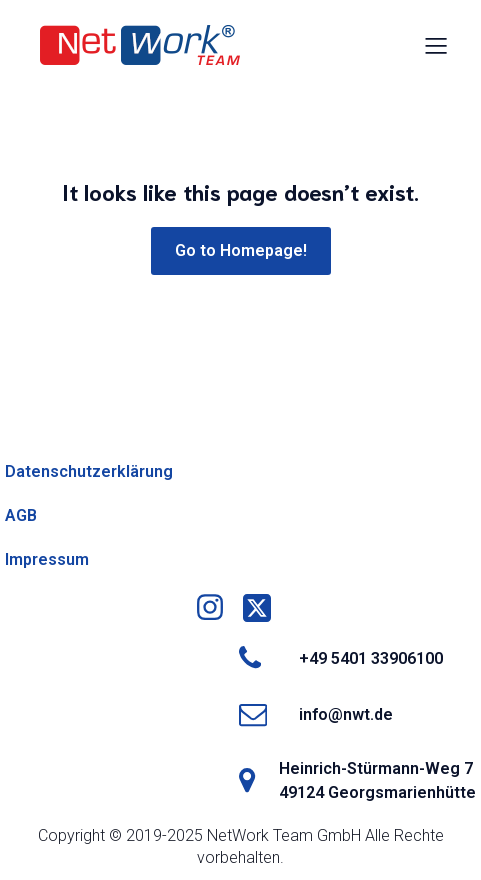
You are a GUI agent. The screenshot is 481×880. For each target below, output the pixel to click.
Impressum (47, 559)
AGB (21, 515)
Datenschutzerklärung (89, 471)
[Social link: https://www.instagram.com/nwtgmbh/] (217, 608)
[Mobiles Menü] (436, 45)
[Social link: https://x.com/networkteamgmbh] (264, 608)
